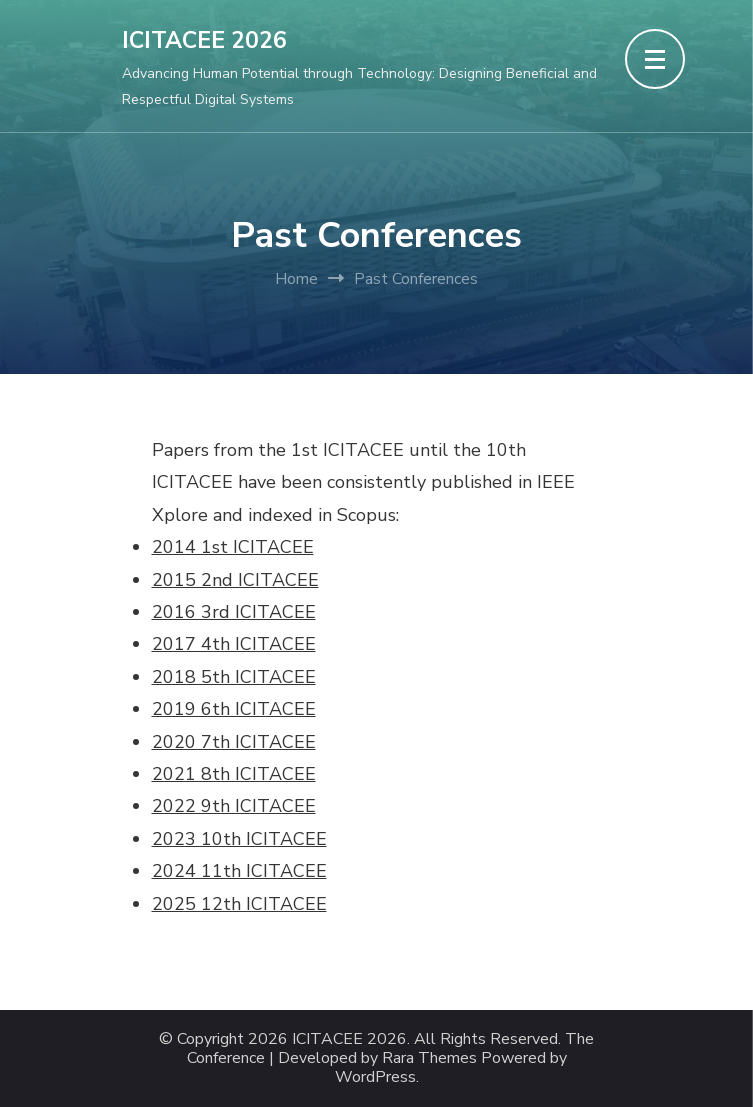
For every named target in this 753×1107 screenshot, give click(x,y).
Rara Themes (429, 1058)
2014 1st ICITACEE (233, 547)
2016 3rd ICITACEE (234, 612)
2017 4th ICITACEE (234, 644)
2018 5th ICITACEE (234, 677)
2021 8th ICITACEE (234, 774)
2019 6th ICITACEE (234, 709)
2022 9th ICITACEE (234, 806)
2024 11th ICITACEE (239, 871)
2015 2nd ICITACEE (235, 580)
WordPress (375, 1077)
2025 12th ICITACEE (239, 904)
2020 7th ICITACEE (234, 742)
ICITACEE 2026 (204, 40)
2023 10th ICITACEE (239, 839)
